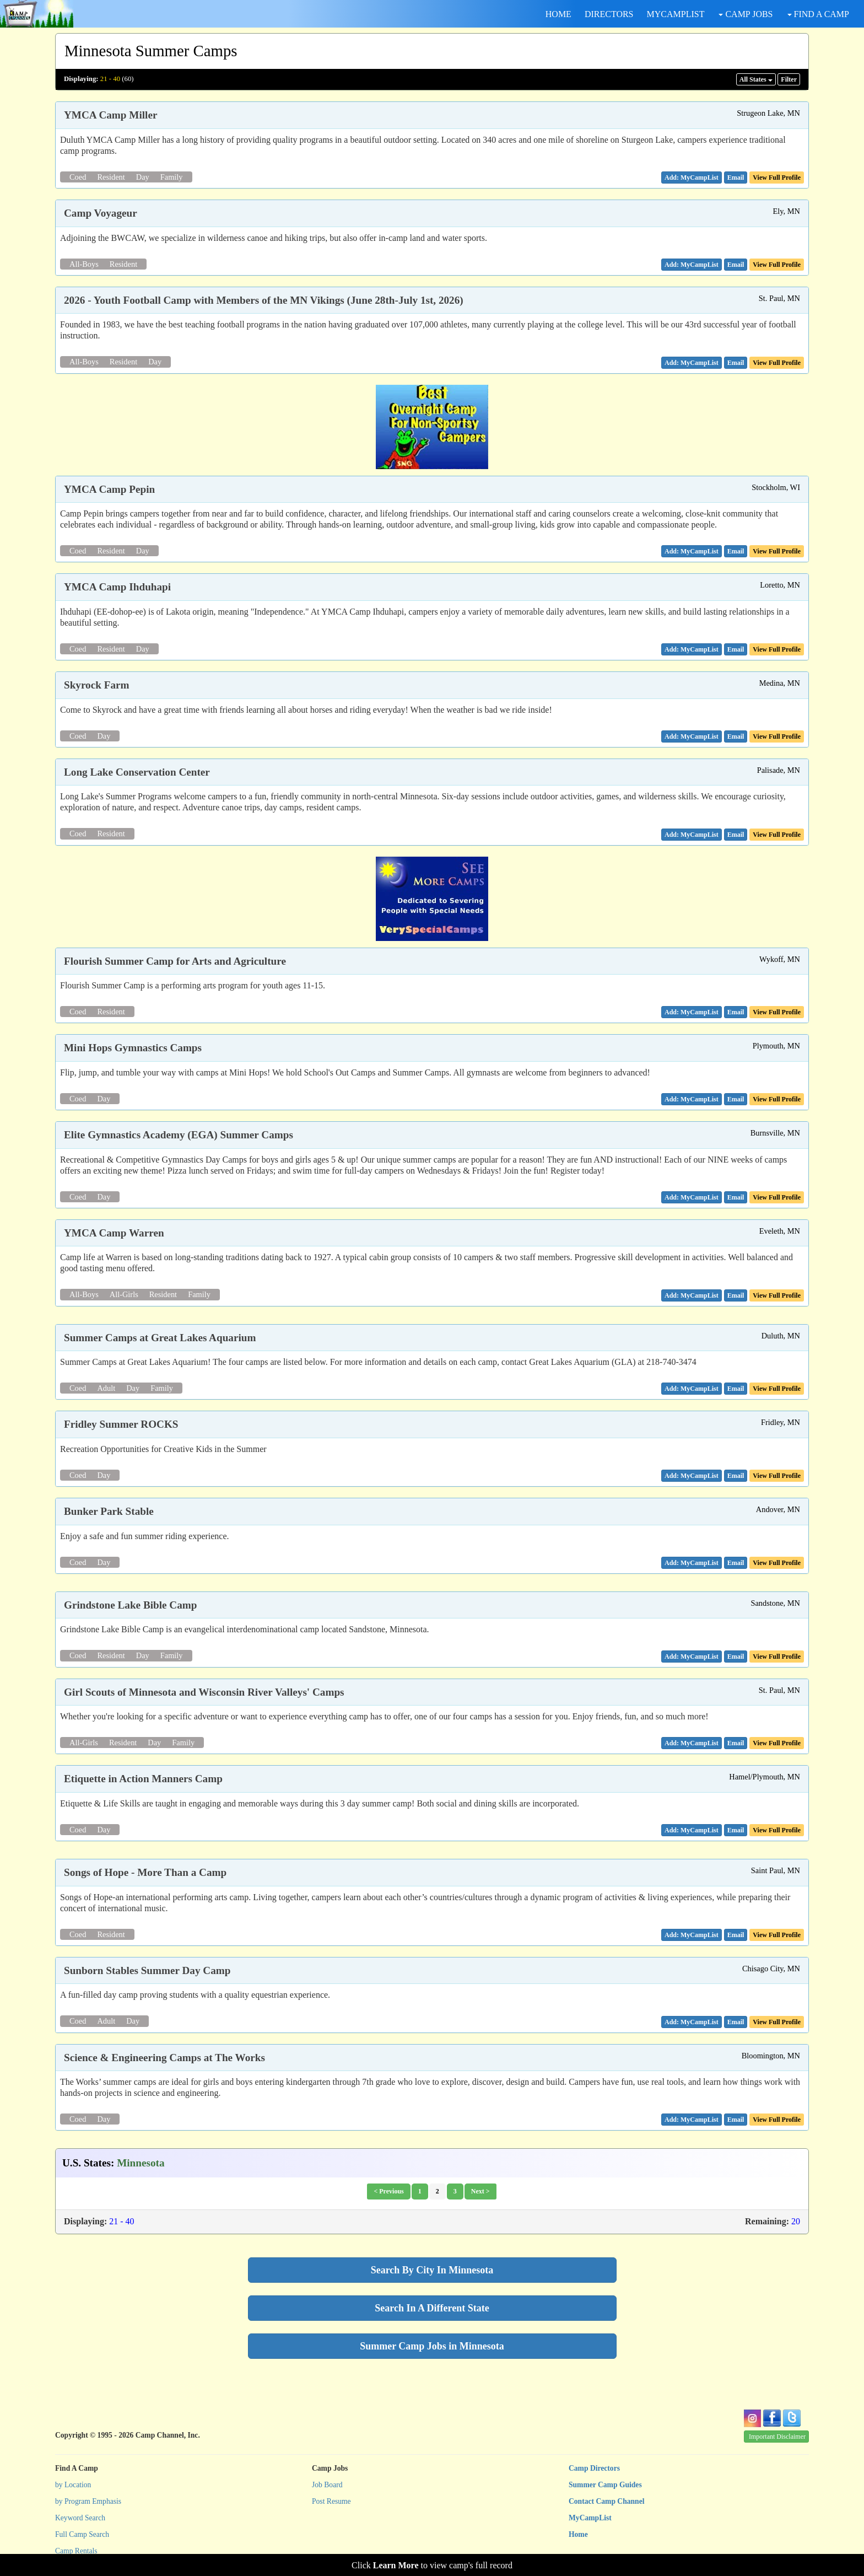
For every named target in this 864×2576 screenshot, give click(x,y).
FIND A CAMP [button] (818, 14)
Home (578, 2534)
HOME (558, 14)
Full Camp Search (82, 2534)
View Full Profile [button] (777, 177)
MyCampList (590, 2518)
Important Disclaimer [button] (777, 2436)
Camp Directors (594, 2468)
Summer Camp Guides (605, 2485)
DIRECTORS (609, 14)
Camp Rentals (76, 2551)
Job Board (327, 2485)
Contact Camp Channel (606, 2501)
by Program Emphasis (88, 2501)
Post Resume (331, 2501)
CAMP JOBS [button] (746, 14)
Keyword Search (80, 2518)
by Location (73, 2485)
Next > (480, 2191)
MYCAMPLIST (676, 14)
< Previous (388, 2191)
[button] (736, 177)
